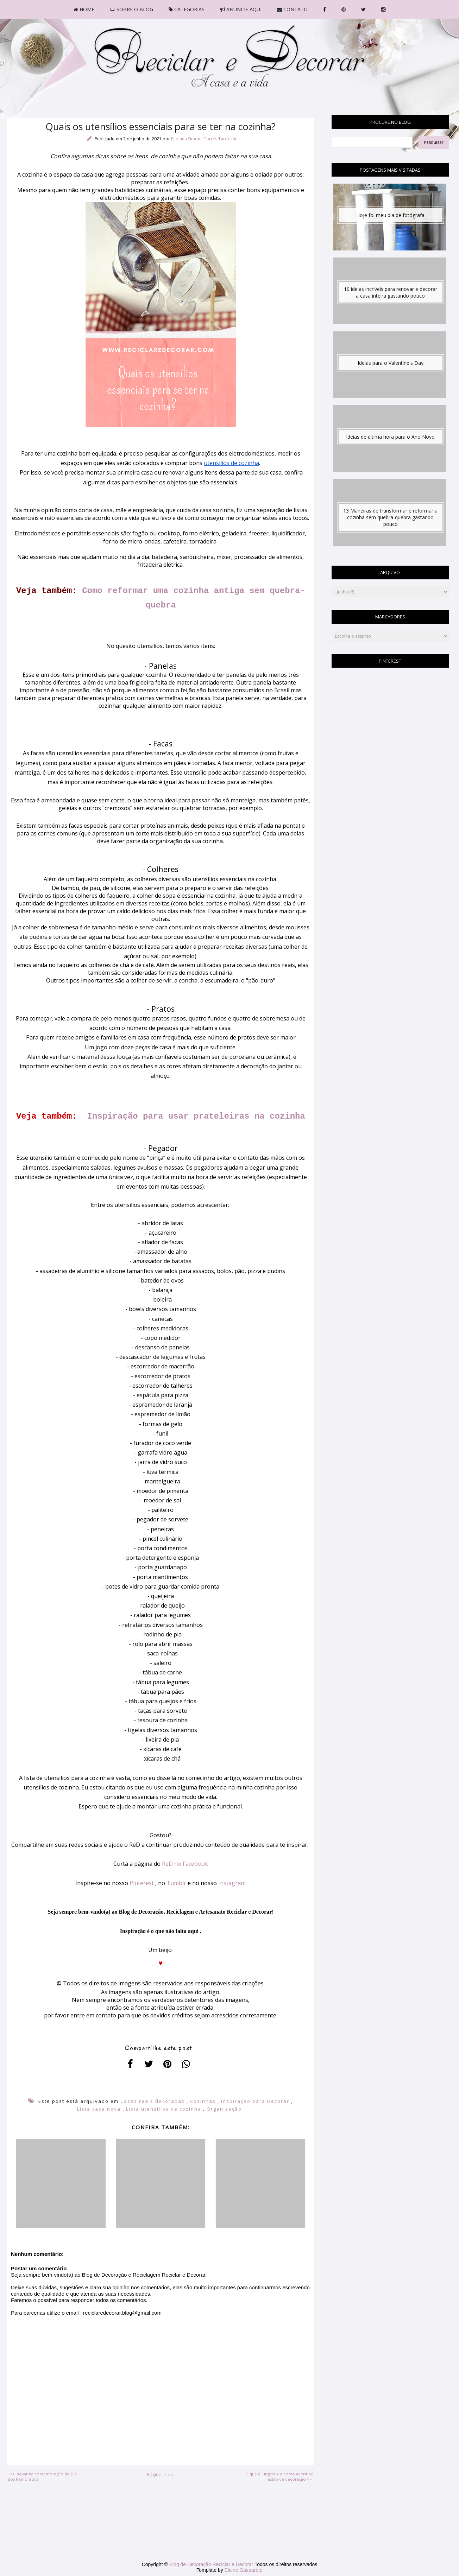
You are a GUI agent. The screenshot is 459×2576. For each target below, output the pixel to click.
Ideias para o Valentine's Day (390, 363)
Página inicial (161, 2474)
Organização (224, 2109)
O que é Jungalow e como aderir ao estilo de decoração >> (279, 2476)
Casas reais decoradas (152, 2101)
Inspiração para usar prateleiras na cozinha (196, 1116)
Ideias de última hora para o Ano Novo (390, 436)
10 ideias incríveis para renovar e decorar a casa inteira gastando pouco (390, 292)
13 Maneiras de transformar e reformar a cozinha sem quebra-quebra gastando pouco (390, 517)
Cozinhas (203, 2101)
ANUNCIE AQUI (241, 9)
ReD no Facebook (185, 1864)
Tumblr (175, 1883)
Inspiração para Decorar (255, 2101)
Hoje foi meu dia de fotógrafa (390, 215)
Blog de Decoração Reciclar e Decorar (212, 2564)
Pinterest (142, 1883)
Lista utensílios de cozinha (163, 2109)
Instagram (232, 1883)
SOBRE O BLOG (131, 9)
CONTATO (292, 9)
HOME (84, 9)
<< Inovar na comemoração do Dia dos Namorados (42, 2476)
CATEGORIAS (187, 9)
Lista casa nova (99, 2109)
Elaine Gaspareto (244, 2570)
